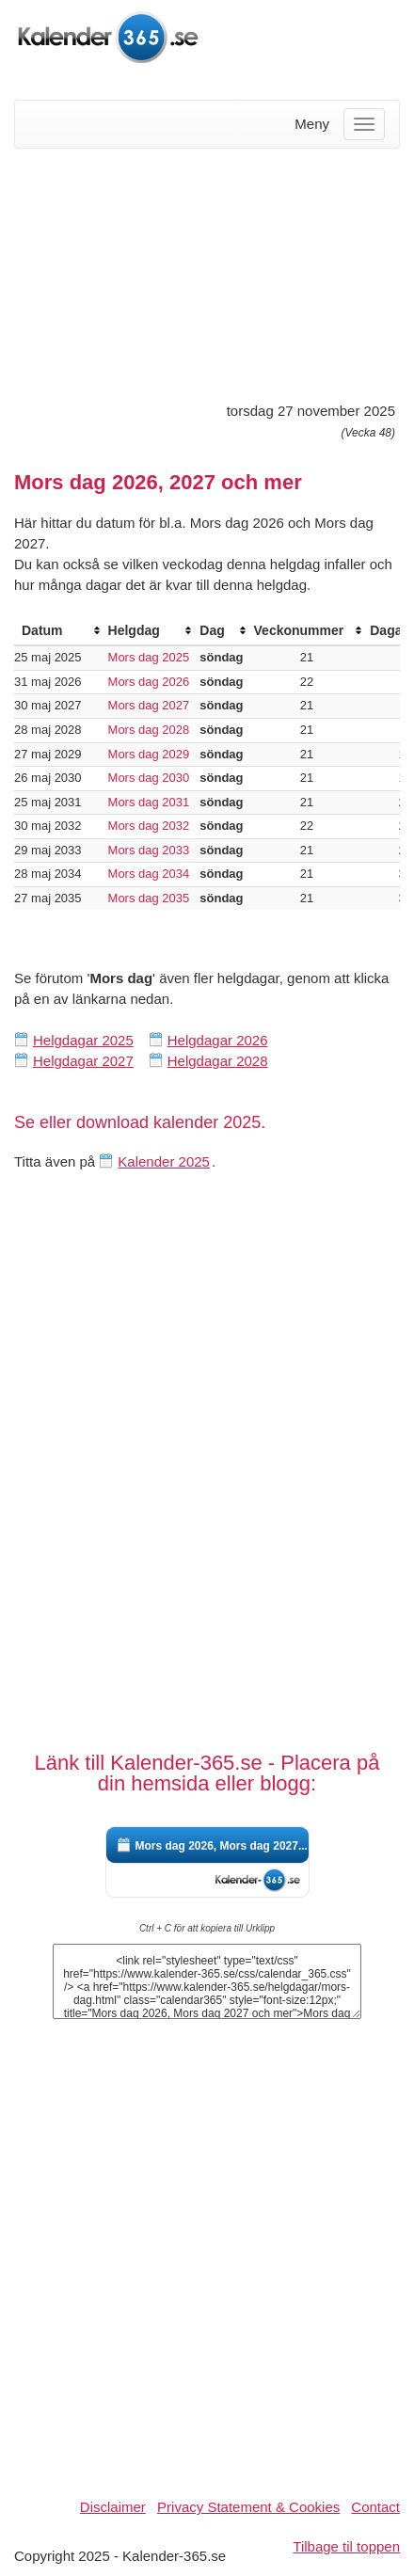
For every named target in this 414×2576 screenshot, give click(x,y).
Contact (375, 2507)
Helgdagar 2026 (217, 1040)
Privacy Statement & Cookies (248, 2507)
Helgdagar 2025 (83, 1040)
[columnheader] (57, 630)
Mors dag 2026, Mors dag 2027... (221, 1845)
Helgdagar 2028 (217, 1061)
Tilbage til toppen (346, 2546)
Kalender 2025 (164, 1161)
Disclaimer (113, 2507)
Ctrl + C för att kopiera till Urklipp (207, 1928)
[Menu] (364, 124)
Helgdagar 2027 (83, 1061)
